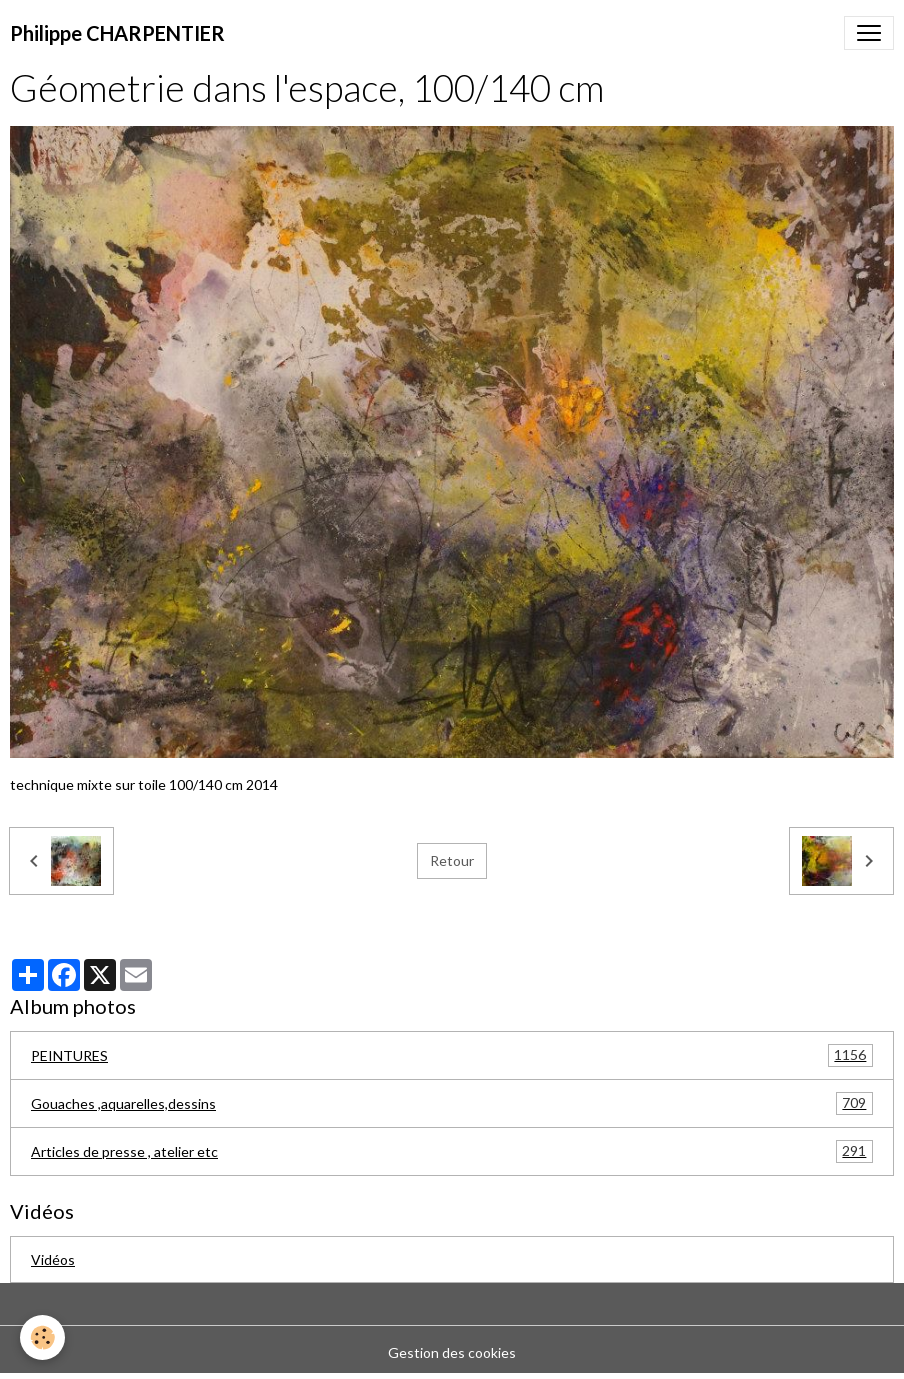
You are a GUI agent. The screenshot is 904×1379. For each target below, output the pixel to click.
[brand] (117, 33)
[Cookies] (42, 1337)
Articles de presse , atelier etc (452, 1151)
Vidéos (53, 1259)
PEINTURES (452, 1055)
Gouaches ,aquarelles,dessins (452, 1103)
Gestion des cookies (452, 1352)
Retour (452, 860)
